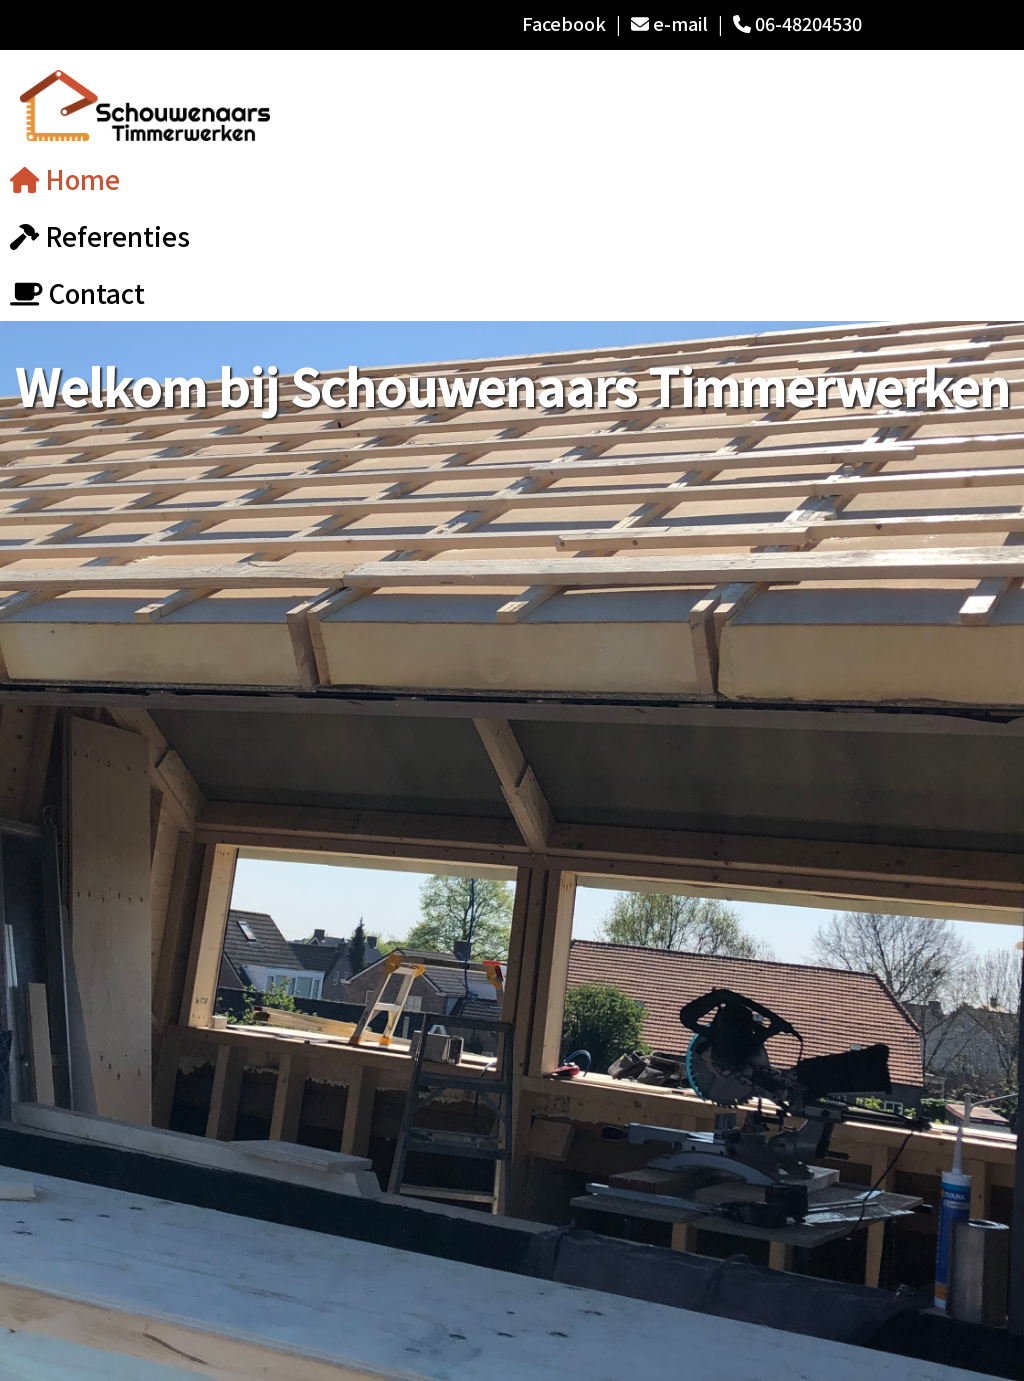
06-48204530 (797, 23)
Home (65, 178)
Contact (77, 292)
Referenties (100, 235)
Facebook (564, 23)
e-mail (669, 23)
